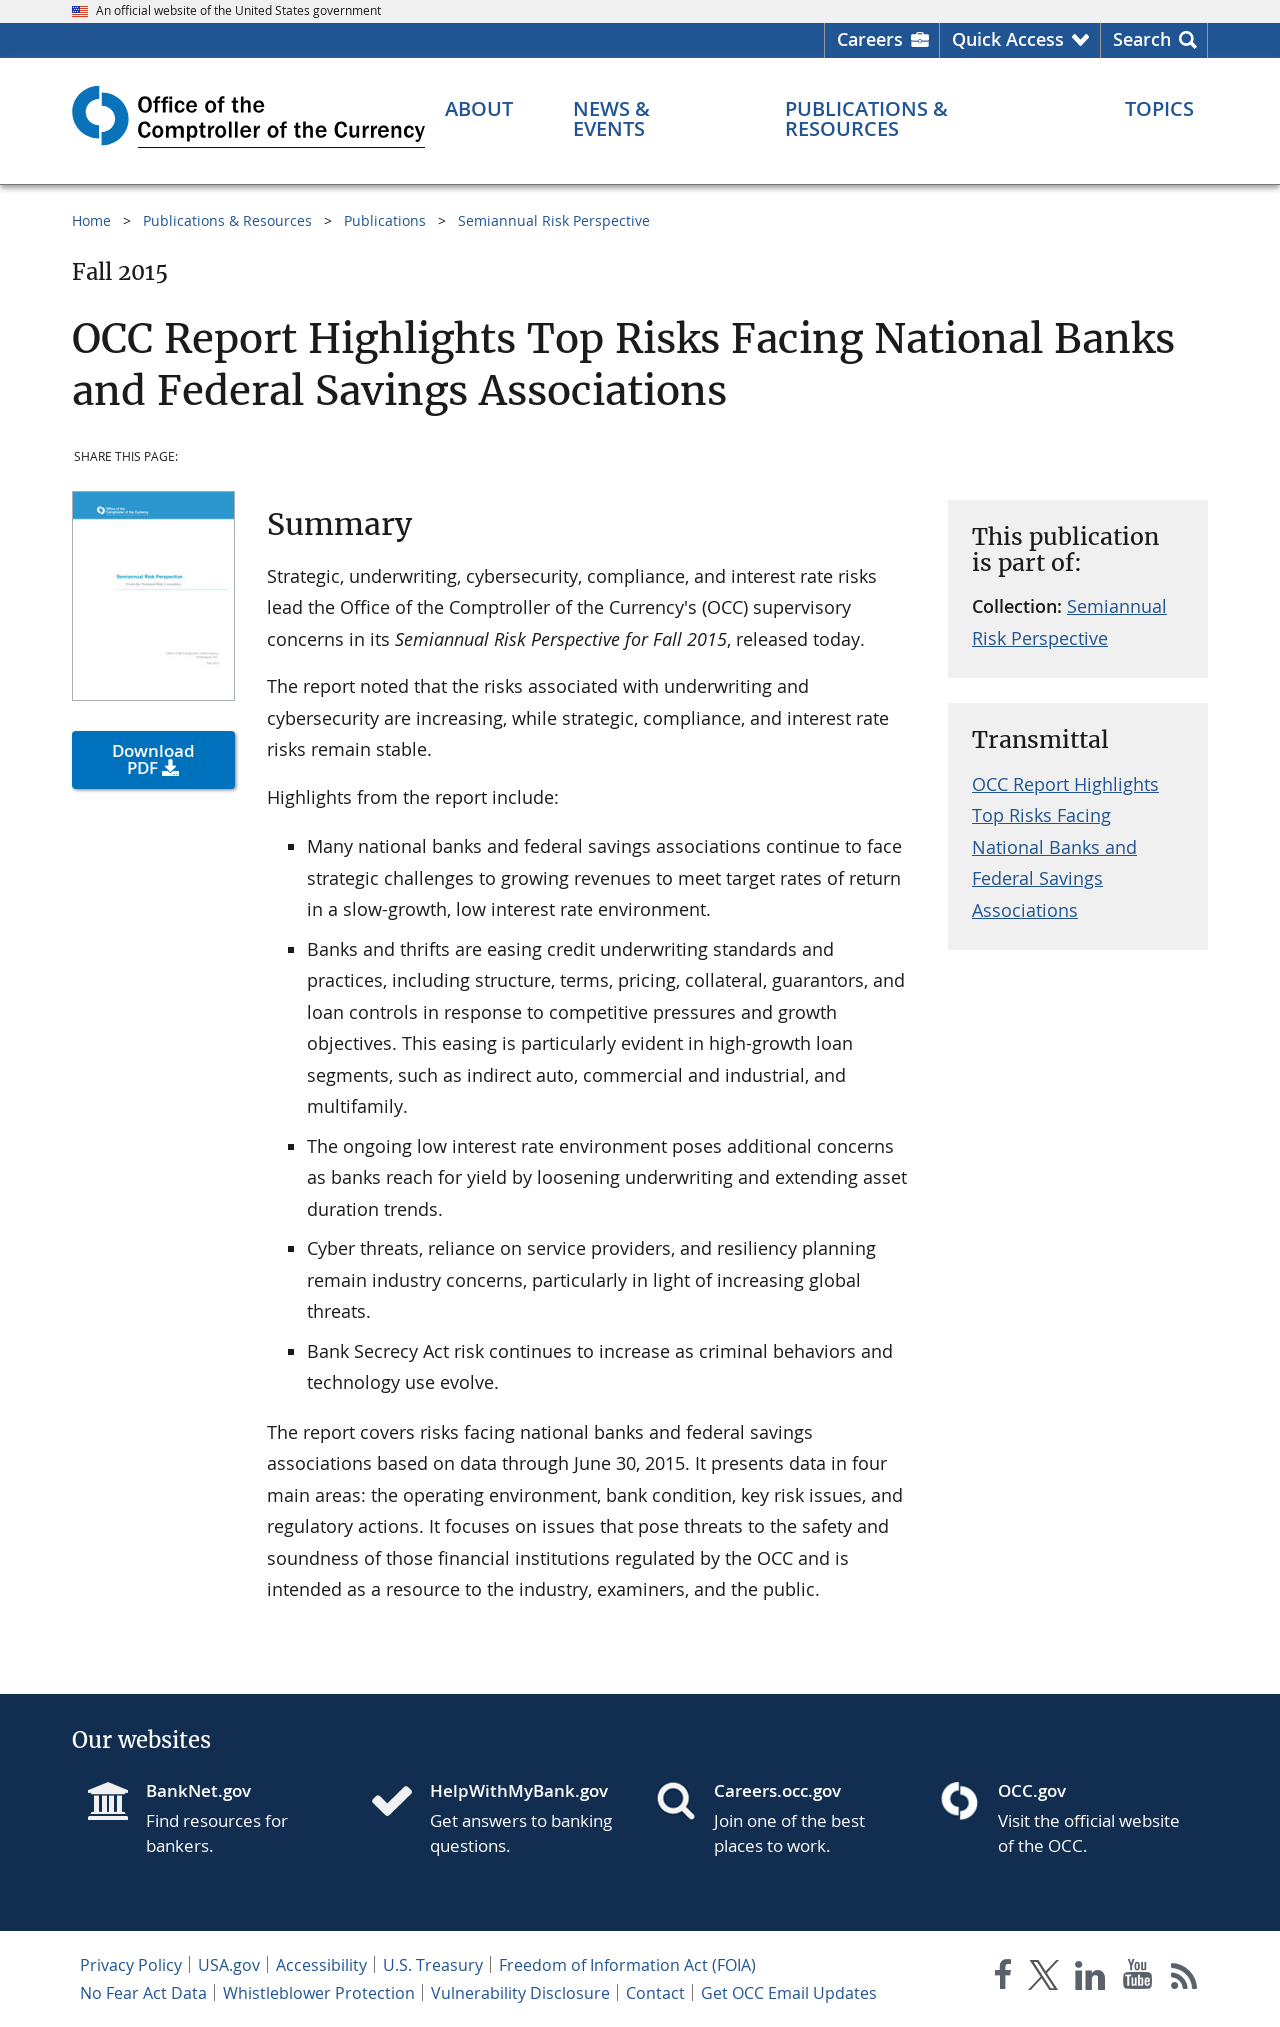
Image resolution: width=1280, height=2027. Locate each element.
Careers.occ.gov (777, 1790)
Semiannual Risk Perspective (554, 220)
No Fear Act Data (143, 1993)
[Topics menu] (1159, 109)
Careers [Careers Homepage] (870, 39)
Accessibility (321, 1965)
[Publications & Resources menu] (925, 119)
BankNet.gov (198, 1790)
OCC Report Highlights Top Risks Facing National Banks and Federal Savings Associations (1065, 847)
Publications (385, 220)
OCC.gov (1032, 1790)
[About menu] (479, 109)
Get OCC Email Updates (789, 1993)
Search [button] (1142, 39)
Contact (655, 1993)
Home (91, 220)
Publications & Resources (227, 220)
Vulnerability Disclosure (520, 1993)
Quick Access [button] (1008, 39)
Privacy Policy (131, 1965)
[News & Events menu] (649, 119)
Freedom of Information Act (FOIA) (627, 1965)
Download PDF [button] (153, 759)
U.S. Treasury (433, 1965)
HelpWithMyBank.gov (519, 1790)
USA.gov (229, 1965)
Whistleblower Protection (319, 1993)
